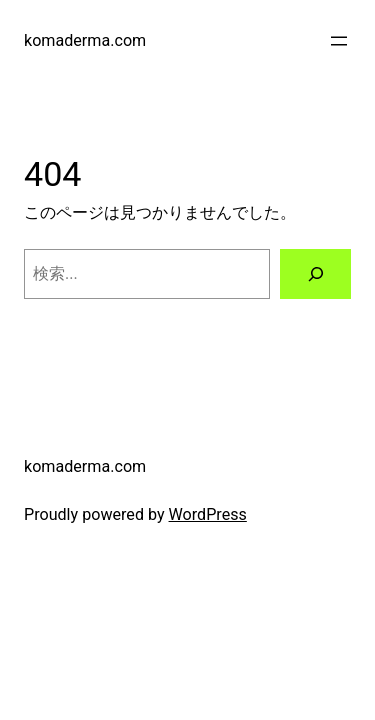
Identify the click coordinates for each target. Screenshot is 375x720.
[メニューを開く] (339, 41)
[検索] (315, 274)
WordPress (208, 514)
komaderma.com (85, 40)
